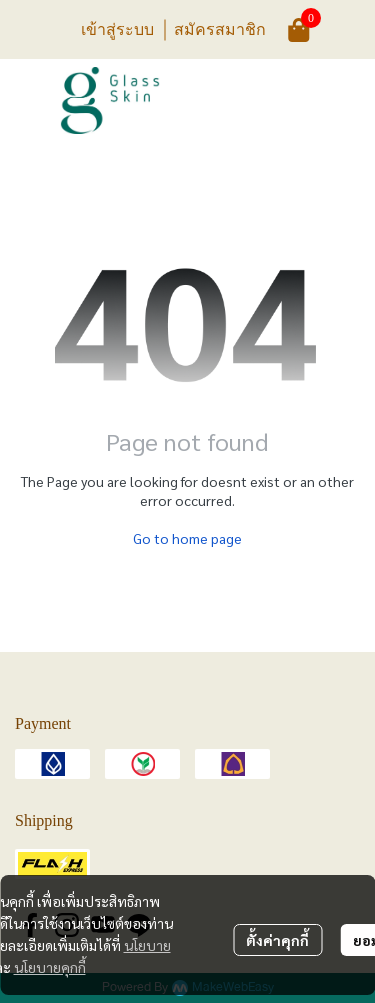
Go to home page (187, 538)
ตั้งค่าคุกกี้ (277, 940)
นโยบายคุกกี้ (50, 967)
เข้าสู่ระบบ (117, 29)
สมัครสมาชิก (220, 29)
